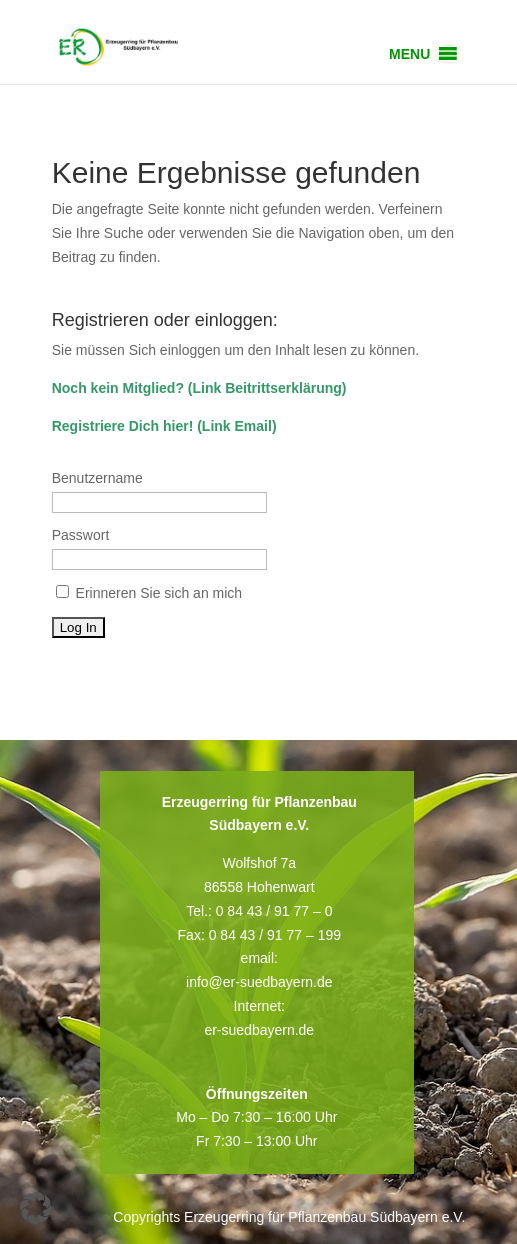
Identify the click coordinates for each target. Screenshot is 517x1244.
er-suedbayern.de (259, 1030)
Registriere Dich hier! (123, 426)
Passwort (81, 535)
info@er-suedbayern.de (259, 982)
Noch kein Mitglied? (118, 388)
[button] (409, 54)
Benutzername (97, 478)
